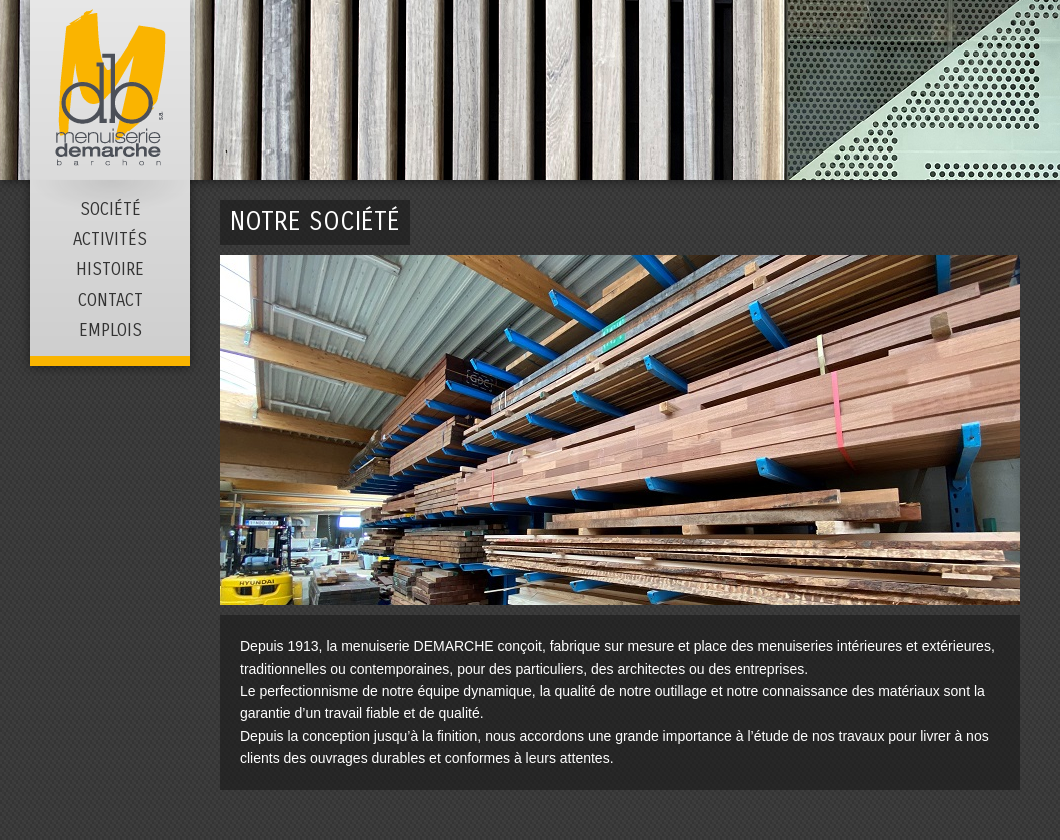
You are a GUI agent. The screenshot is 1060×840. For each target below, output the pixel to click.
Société (110, 210)
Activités (110, 240)
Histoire (110, 270)
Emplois (110, 331)
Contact (110, 301)
